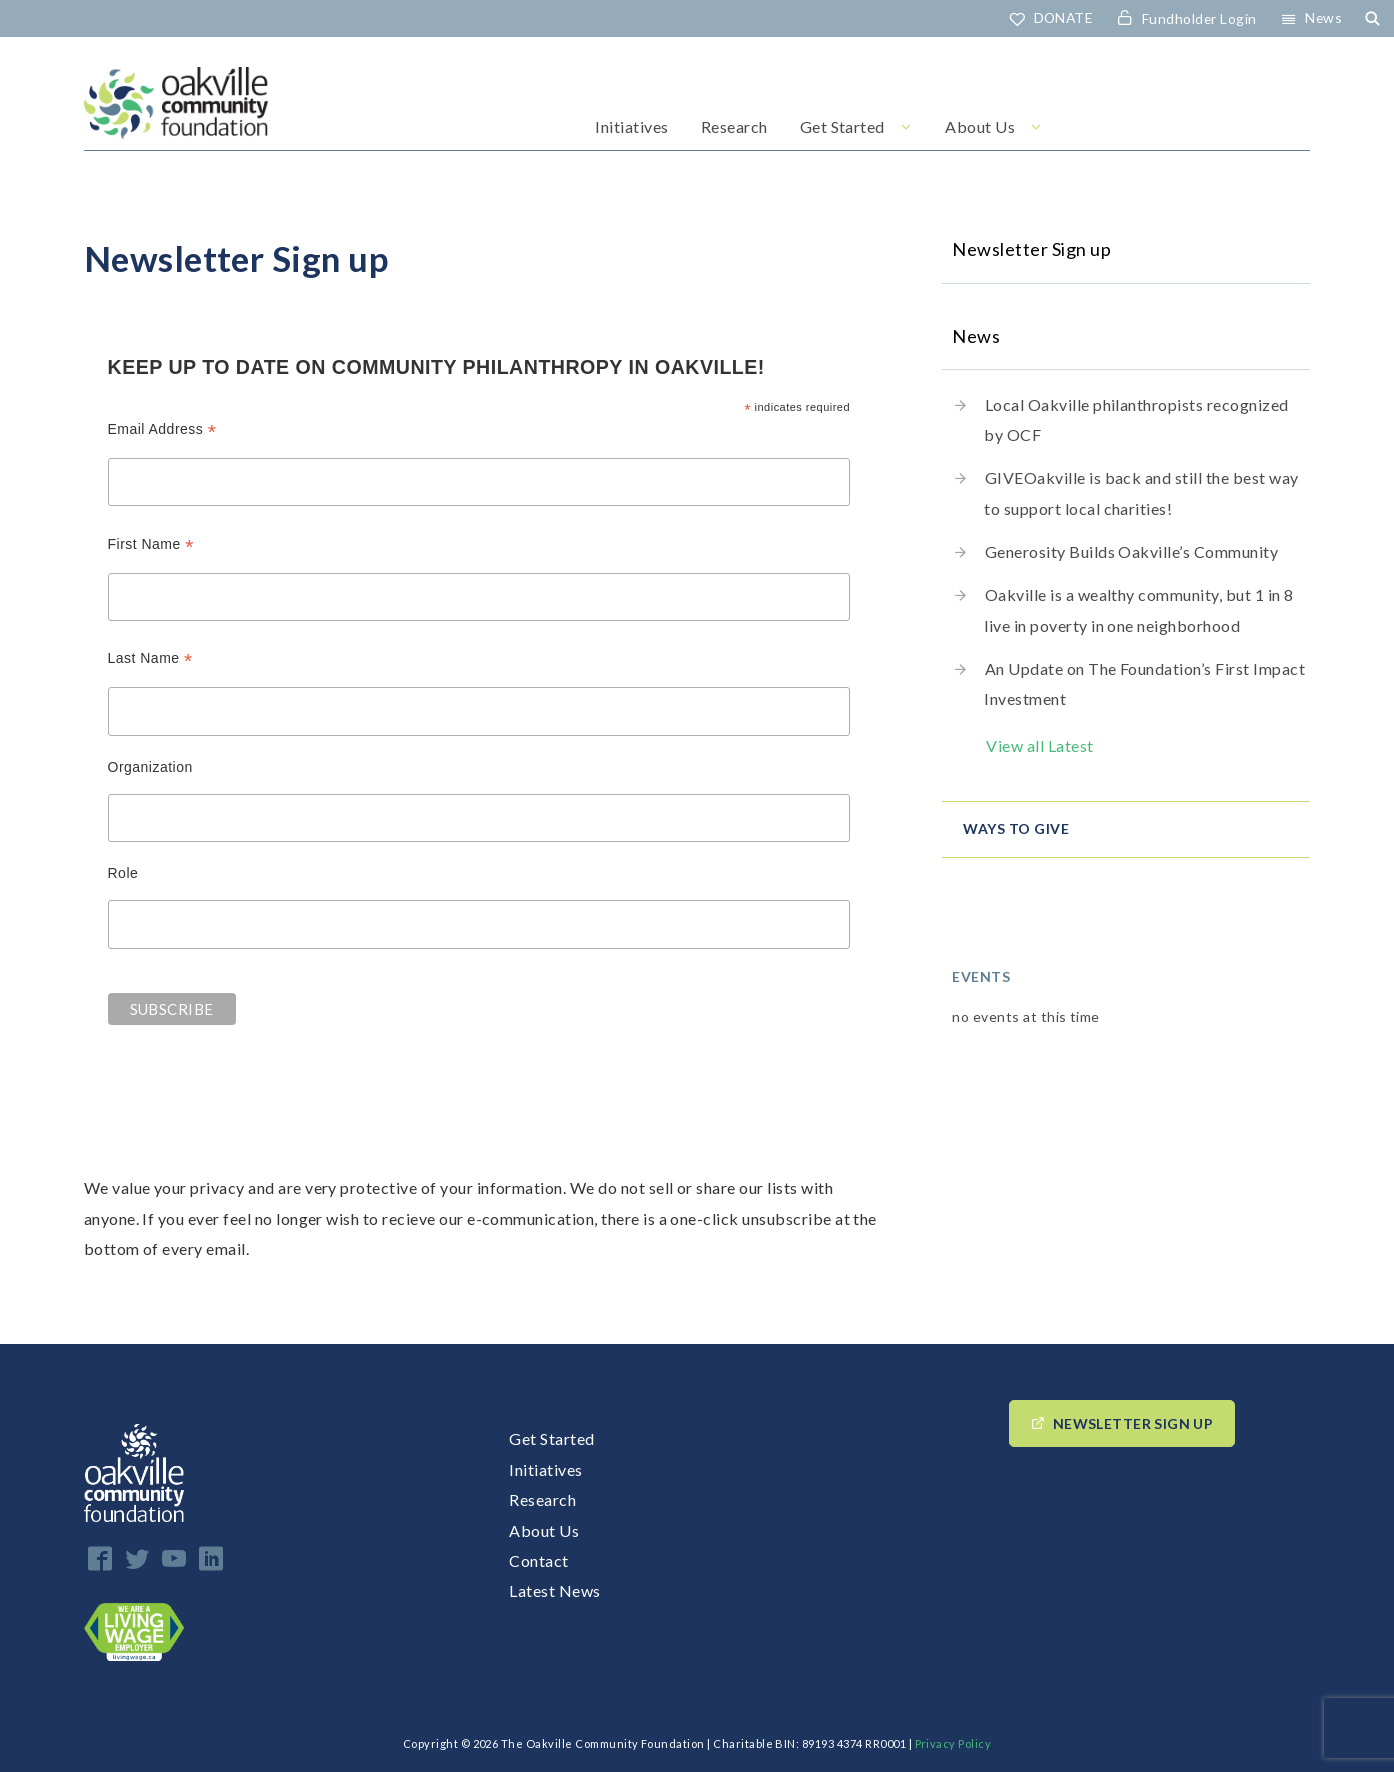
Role (123, 874)
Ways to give (1016, 828)
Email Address (162, 430)
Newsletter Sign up (1133, 1424)
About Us (980, 127)
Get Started (842, 127)
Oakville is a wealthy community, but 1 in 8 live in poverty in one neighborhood (1138, 609)
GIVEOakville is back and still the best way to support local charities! (1141, 493)
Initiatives (631, 127)
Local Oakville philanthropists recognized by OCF (1136, 419)
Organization (150, 768)
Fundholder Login (1198, 18)
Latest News (554, 1591)
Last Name (150, 659)
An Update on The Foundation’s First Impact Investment (1144, 683)
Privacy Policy (953, 1744)
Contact (538, 1561)
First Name (151, 544)
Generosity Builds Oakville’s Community (1131, 551)
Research (734, 127)
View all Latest (1039, 745)
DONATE (1061, 17)
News (1323, 17)
